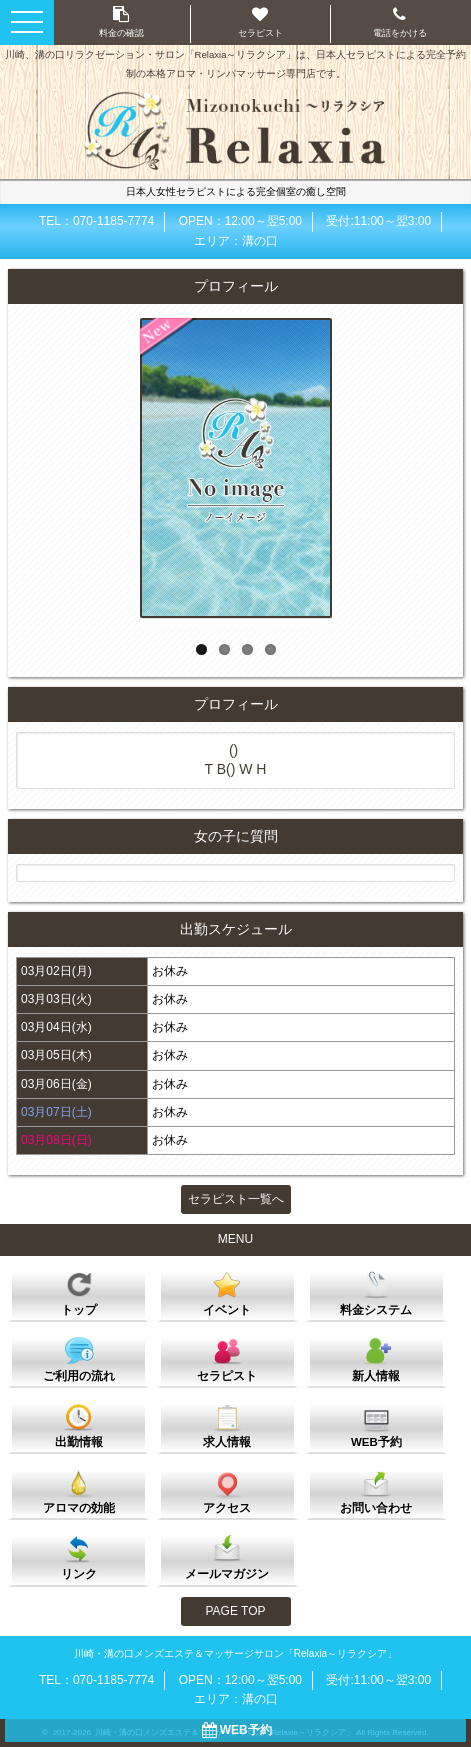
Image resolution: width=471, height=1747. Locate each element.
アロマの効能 (79, 1491)
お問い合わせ (376, 1491)
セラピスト (227, 1359)
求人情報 (227, 1425)
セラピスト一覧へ (236, 1199)
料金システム (376, 1293)
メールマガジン (227, 1557)
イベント (227, 1293)
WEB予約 (376, 1425)
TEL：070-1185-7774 (96, 221)
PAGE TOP (235, 1611)
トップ (79, 1293)
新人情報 (376, 1359)
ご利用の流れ (79, 1359)
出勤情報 (79, 1425)
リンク (79, 1557)
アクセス (227, 1491)
